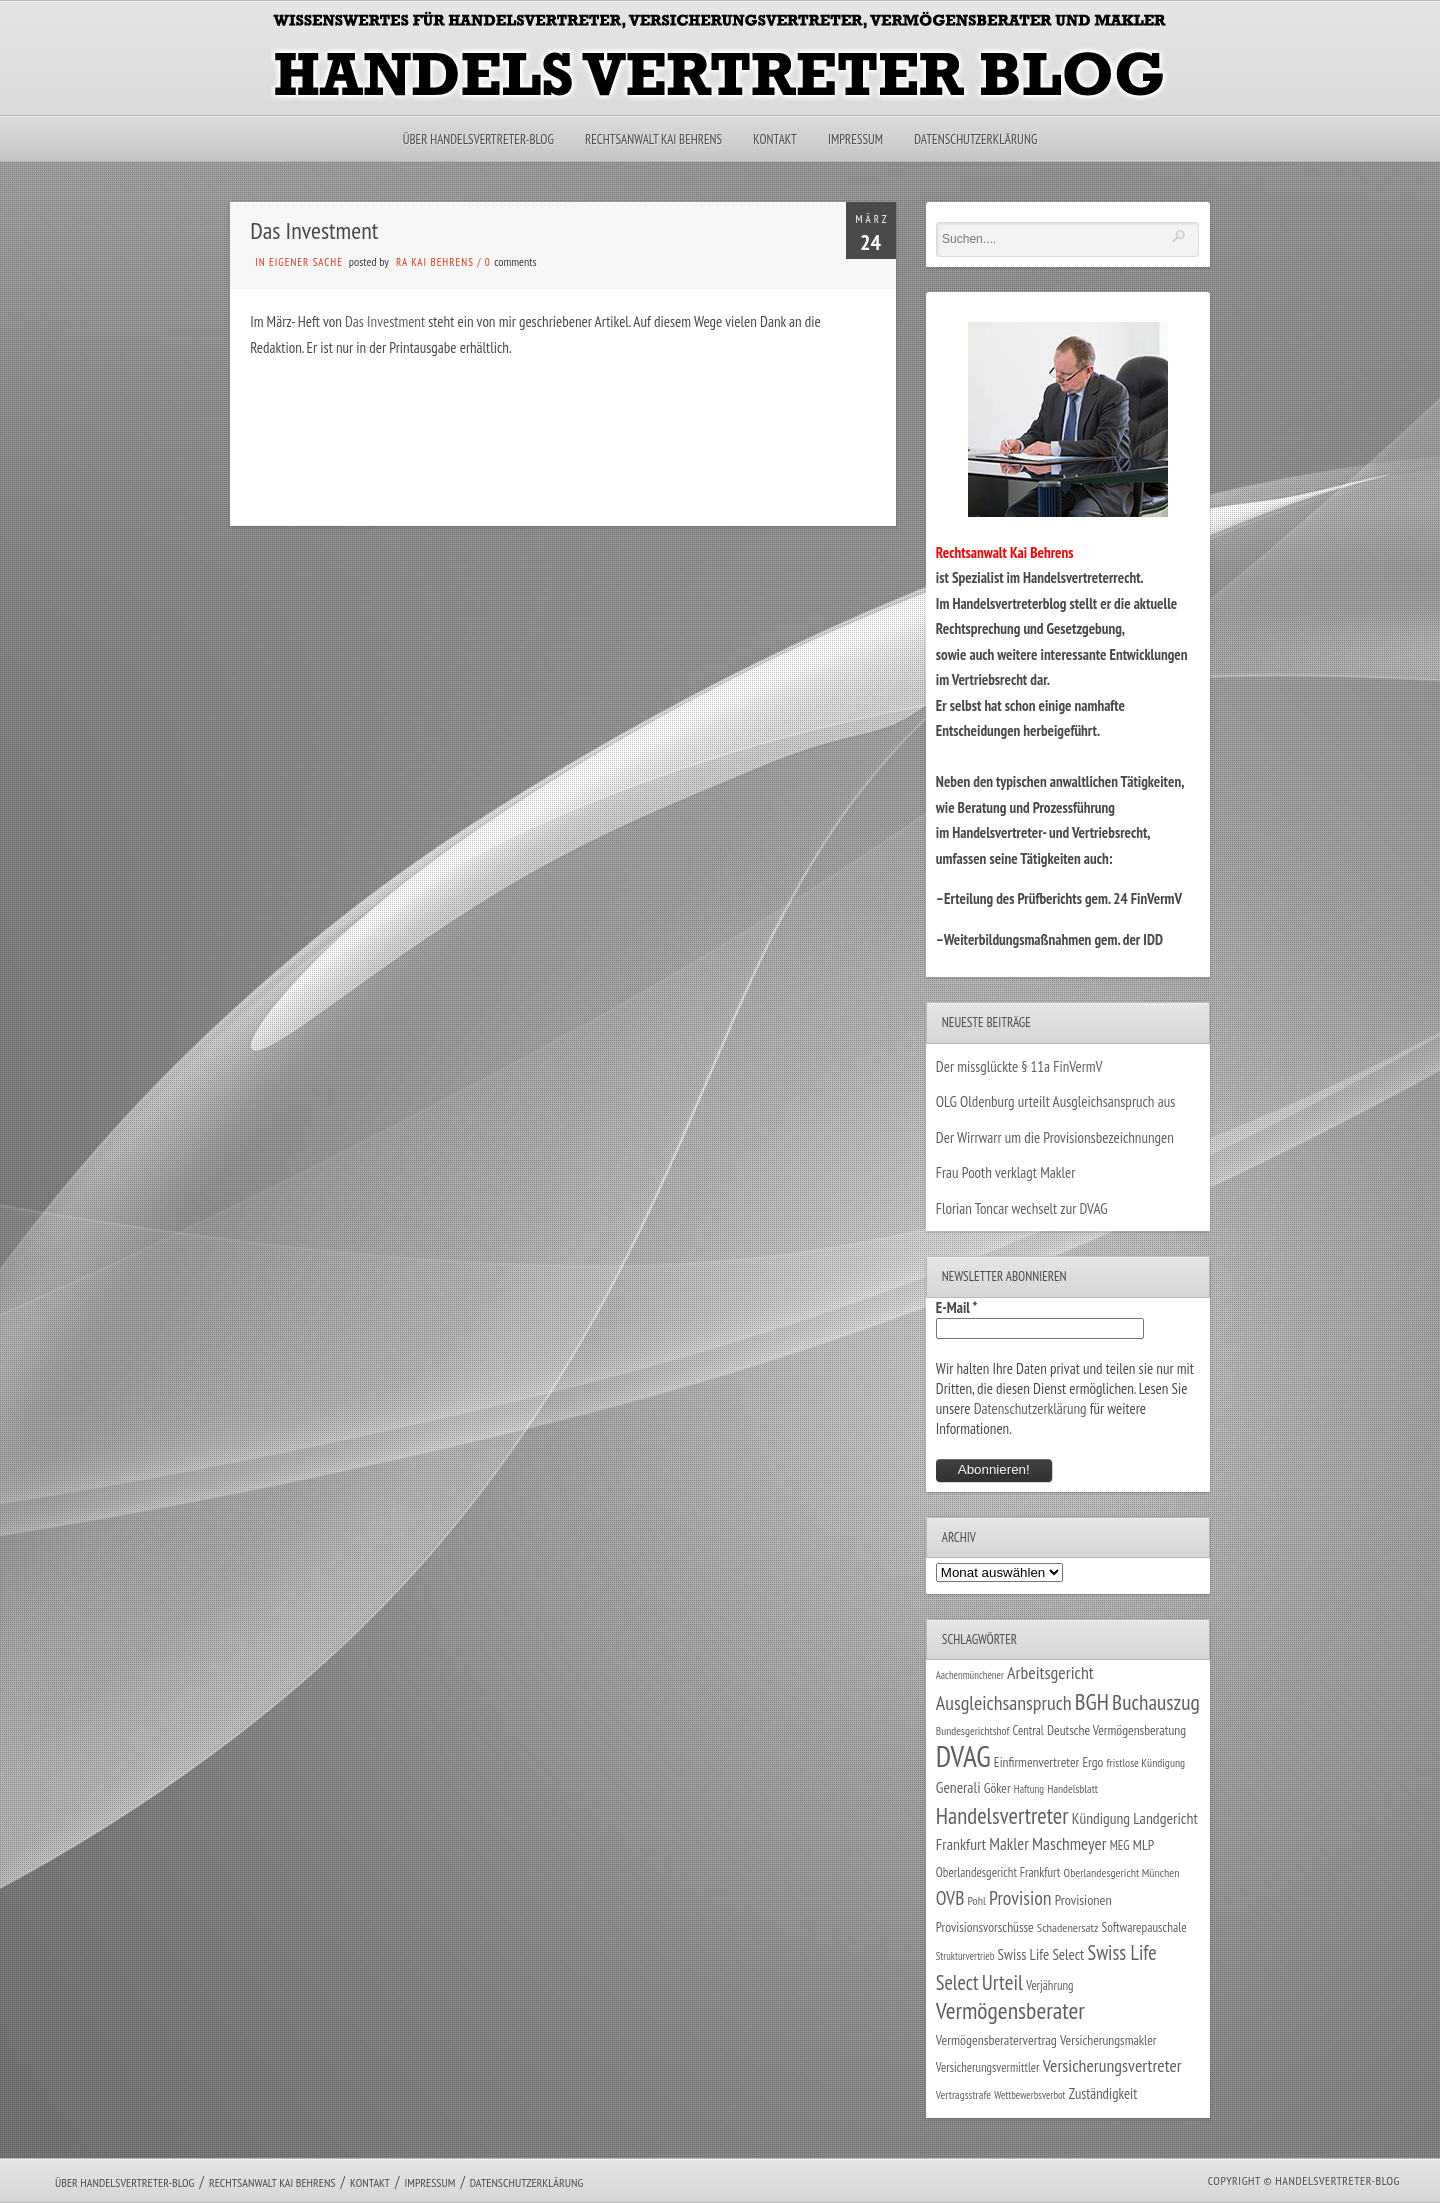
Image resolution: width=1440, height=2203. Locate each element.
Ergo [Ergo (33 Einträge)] (1092, 1762)
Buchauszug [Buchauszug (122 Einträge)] (1156, 1702)
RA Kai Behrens (435, 262)
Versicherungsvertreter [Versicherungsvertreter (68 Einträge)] (1112, 2065)
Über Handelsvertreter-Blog (478, 139)
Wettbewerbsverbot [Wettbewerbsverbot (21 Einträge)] (1029, 2095)
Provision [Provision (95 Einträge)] (1020, 1897)
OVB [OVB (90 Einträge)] (950, 1897)
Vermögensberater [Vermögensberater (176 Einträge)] (1010, 2010)
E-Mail (957, 1307)
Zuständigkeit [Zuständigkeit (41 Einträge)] (1103, 2093)
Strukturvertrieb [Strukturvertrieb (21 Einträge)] (965, 1956)
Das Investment (385, 321)
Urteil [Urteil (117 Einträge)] (1002, 1982)
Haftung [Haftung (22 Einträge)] (1029, 1789)
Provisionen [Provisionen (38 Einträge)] (1083, 1899)
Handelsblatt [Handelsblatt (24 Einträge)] (1072, 1788)
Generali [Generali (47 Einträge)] (958, 1787)
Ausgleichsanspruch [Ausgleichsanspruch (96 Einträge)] (1004, 1703)
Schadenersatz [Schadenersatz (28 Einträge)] (1068, 1927)
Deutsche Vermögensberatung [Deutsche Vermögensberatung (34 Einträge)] (1116, 1730)
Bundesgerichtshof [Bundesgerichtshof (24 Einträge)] (973, 1730)
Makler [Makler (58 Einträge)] (1008, 1844)
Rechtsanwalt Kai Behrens (653, 139)
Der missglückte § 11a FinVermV (1019, 1066)
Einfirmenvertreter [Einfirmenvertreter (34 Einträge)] (1036, 1762)
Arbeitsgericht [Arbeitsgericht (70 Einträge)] (1050, 1672)
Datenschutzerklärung (975, 139)
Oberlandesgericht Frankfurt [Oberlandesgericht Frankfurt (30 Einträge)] (998, 1872)
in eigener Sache (299, 262)
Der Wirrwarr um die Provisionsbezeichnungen (1055, 1137)
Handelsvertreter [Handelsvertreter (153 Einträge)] (1002, 1815)
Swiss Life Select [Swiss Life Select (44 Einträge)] (1041, 1954)
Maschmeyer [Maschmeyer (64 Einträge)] (1069, 1843)
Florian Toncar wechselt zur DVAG (1022, 1208)
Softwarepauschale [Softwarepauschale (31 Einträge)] (1144, 1927)
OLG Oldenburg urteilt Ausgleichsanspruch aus (1055, 1101)
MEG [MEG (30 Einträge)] (1120, 1845)
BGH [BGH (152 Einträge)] (1092, 1701)
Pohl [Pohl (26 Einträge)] (977, 1900)
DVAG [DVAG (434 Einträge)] (963, 1756)
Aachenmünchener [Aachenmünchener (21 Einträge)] (970, 1675)
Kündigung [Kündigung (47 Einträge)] (1101, 1818)
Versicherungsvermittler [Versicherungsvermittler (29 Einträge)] (988, 2067)
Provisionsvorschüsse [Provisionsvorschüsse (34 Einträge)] (985, 1927)
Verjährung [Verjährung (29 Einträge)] (1049, 1985)
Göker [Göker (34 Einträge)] (997, 1788)
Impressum (855, 139)
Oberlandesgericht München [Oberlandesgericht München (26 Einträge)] (1122, 1872)
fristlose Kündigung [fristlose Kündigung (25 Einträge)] (1146, 1762)
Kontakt (774, 139)
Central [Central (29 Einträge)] (1028, 1730)
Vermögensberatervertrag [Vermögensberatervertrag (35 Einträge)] (996, 2040)
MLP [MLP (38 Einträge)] (1143, 1844)
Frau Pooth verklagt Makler (1006, 1172)
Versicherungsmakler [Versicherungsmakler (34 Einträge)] (1108, 2040)
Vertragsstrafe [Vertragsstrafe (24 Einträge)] (963, 2094)
